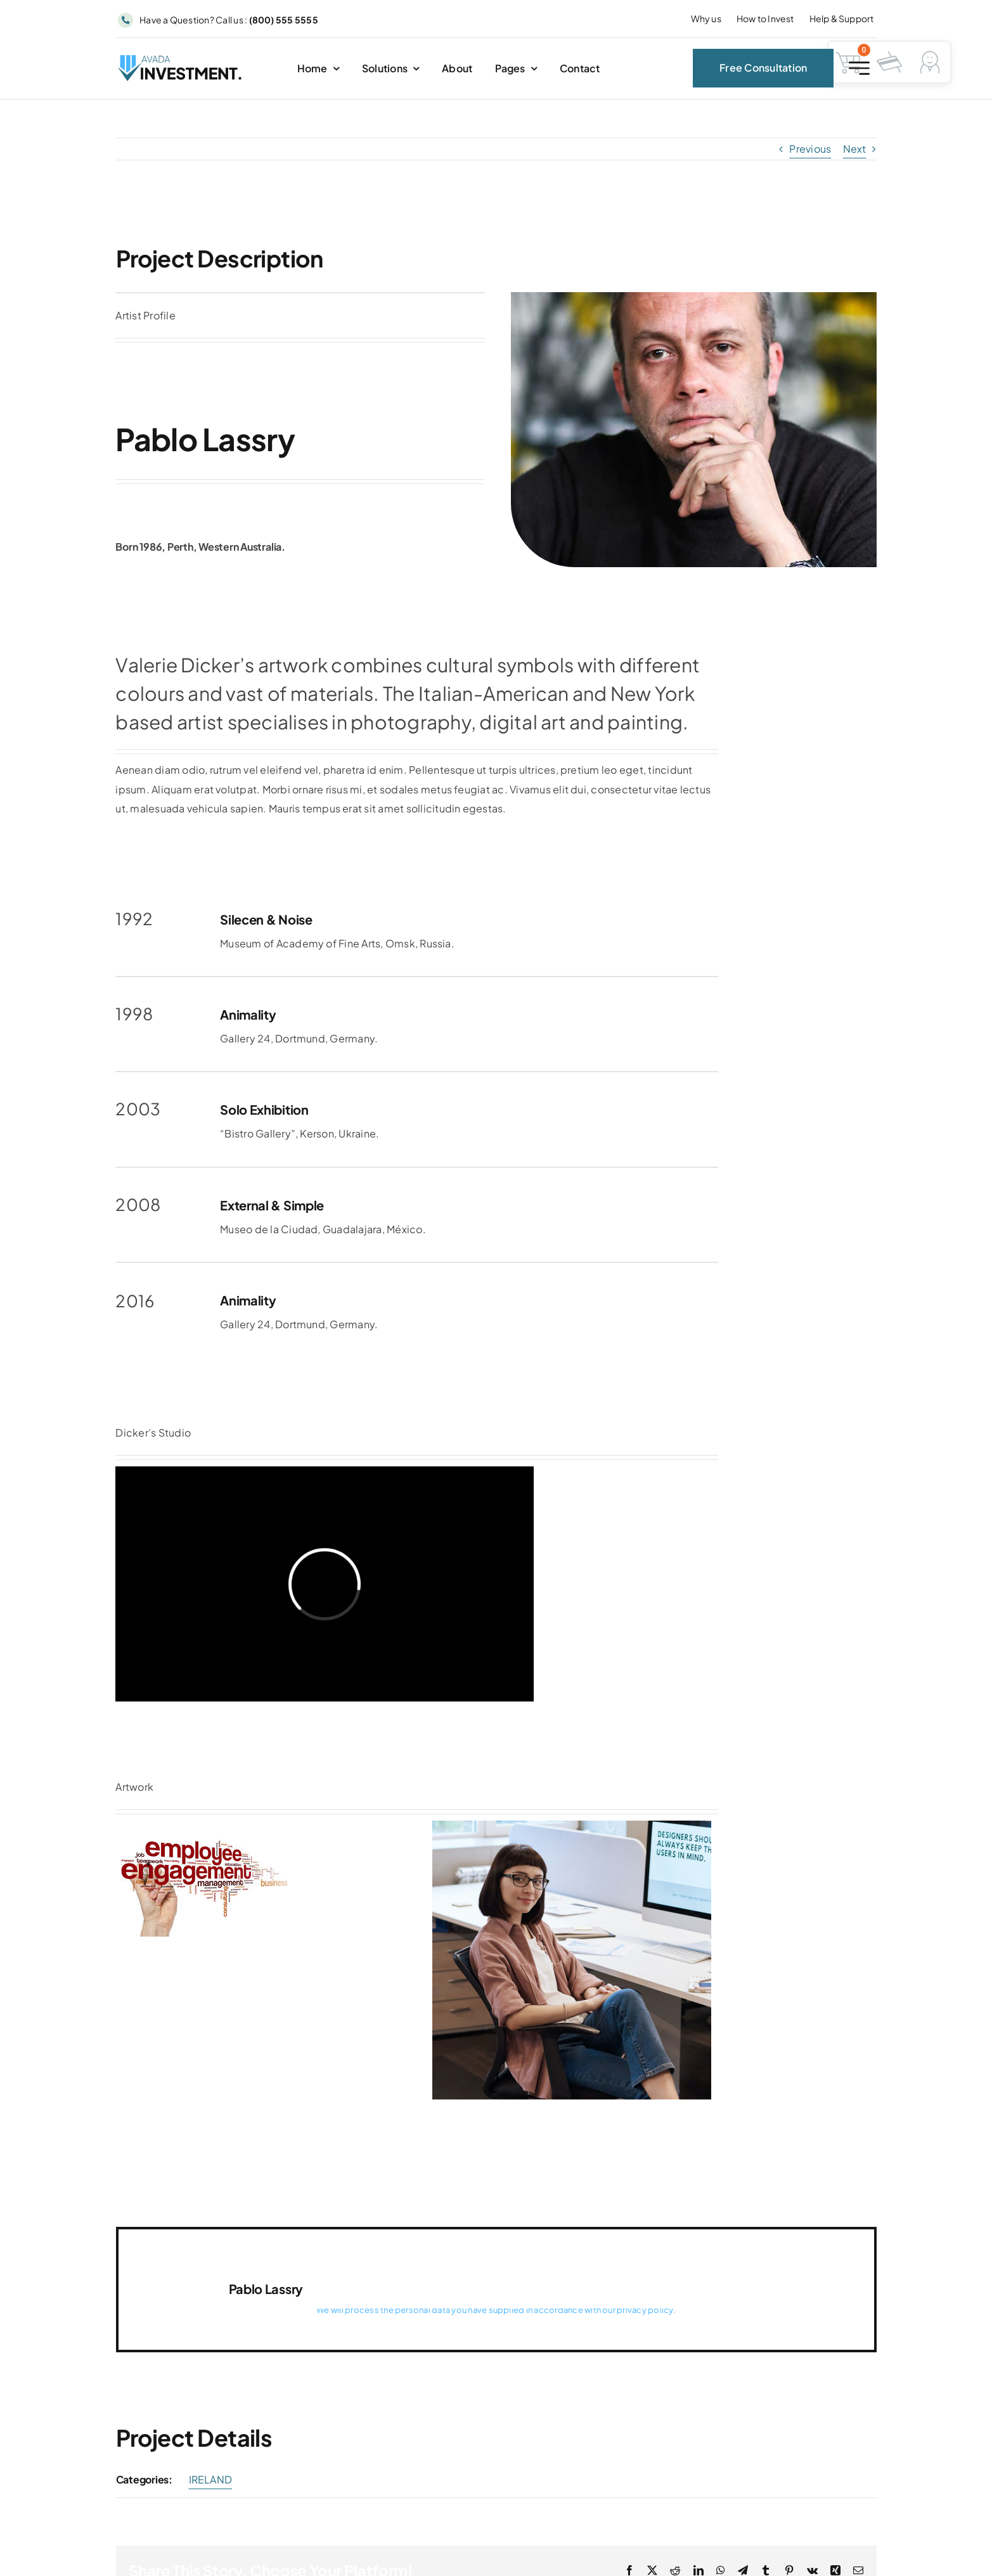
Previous (810, 148)
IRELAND (211, 2479)
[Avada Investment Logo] (180, 63)
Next (854, 148)
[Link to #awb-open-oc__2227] (859, 71)
